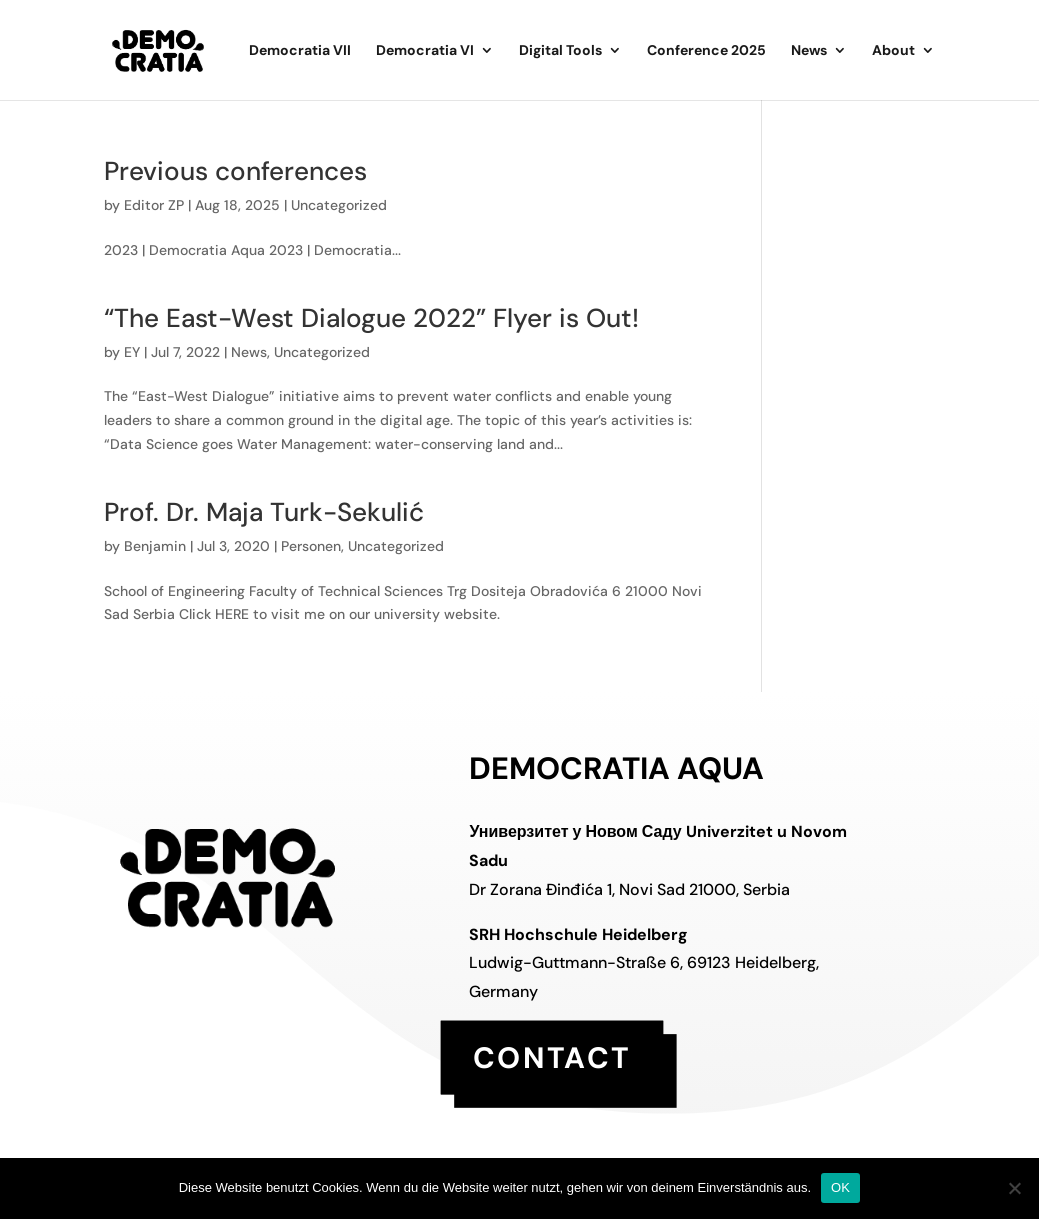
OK (840, 1187)
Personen (311, 546)
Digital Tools (560, 51)
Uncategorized (339, 205)
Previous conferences (235, 171)
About (893, 51)
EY (132, 352)
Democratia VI (425, 51)
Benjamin (155, 546)
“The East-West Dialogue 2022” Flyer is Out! (371, 318)
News (809, 51)
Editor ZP (154, 205)
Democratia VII (300, 51)
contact (552, 1056)
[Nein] (1014, 1188)
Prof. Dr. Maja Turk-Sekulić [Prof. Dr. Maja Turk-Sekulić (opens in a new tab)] (264, 512)
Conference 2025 (706, 51)
